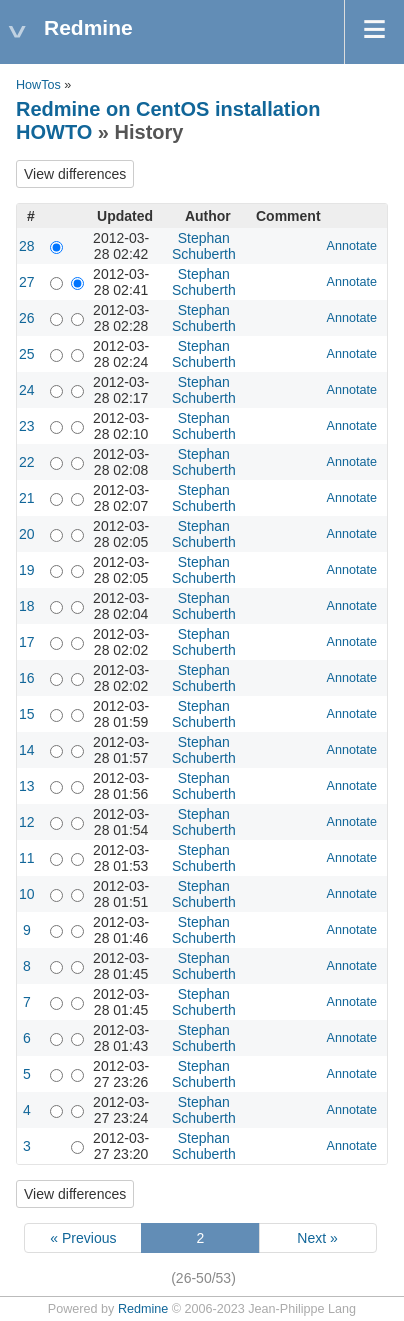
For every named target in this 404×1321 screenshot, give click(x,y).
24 (27, 390)
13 (27, 786)
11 (27, 858)
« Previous (83, 1238)
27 (27, 282)
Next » (317, 1238)
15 (27, 714)
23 (27, 426)
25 (27, 354)
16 (27, 678)
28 (27, 246)
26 (27, 318)
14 (27, 750)
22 (27, 462)
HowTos (38, 85)
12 (27, 822)
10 (27, 894)
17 (27, 642)
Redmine (143, 1309)
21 (27, 498)
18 (27, 606)
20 (27, 534)
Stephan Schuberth (204, 246)
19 (27, 570)
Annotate (352, 246)
